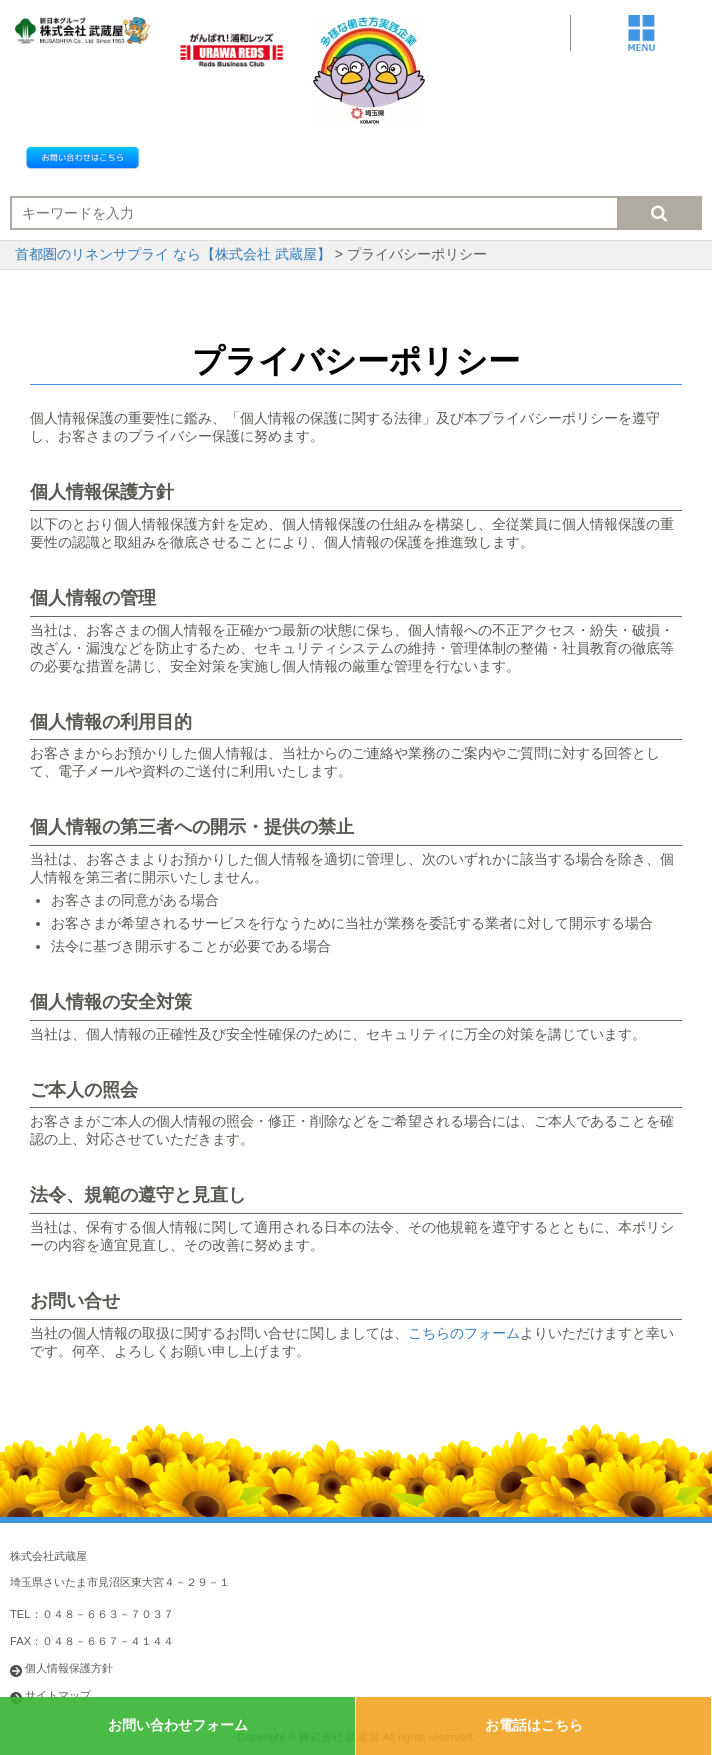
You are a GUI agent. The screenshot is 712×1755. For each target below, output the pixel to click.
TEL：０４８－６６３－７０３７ (92, 1614)
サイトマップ (58, 1695)
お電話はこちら (534, 1725)
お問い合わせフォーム (178, 1725)
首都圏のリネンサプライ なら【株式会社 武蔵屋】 (173, 254)
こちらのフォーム (464, 1333)
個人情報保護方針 (69, 1668)
